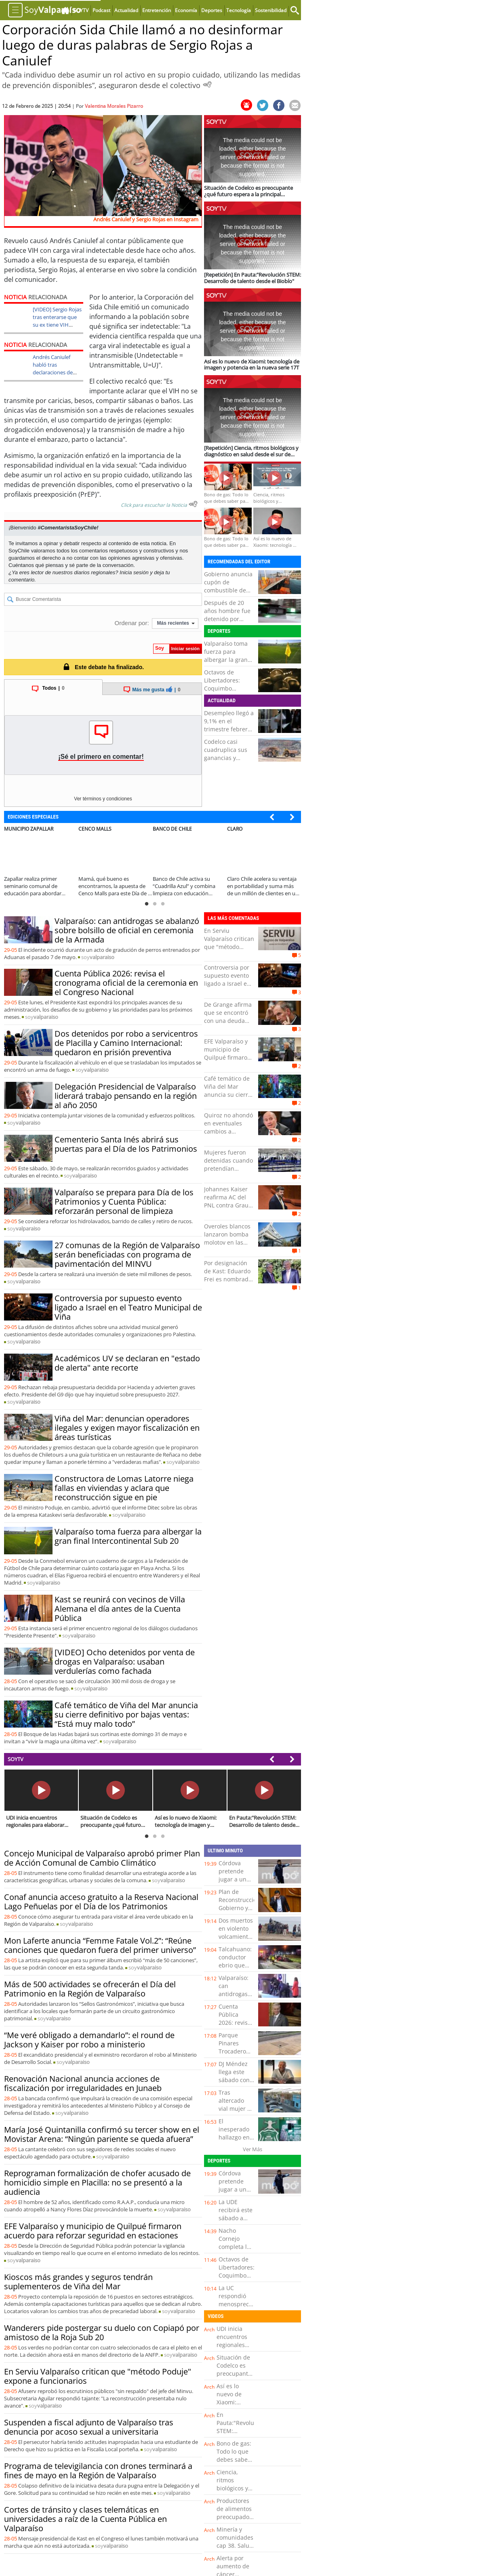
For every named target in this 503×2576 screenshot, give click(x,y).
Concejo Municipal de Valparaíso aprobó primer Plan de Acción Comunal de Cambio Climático (102, 1858)
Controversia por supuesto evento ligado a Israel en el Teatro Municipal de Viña (128, 1307)
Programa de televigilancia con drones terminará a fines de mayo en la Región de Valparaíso (98, 2471)
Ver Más (252, 2149)
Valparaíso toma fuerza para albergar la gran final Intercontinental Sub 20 (128, 1536)
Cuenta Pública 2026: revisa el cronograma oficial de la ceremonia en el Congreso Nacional (126, 982)
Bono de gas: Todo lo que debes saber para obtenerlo (234, 2459)
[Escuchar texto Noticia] (193, 504)
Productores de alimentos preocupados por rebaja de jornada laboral (235, 2521)
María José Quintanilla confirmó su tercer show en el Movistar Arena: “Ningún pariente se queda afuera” (101, 2134)
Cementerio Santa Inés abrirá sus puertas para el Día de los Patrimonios (126, 1144)
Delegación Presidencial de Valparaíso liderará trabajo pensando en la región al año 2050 (126, 1096)
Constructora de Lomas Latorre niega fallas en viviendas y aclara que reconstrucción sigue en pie (124, 1488)
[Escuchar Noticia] (207, 84)
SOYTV (15, 1759)
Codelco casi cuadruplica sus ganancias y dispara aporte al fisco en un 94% (227, 758)
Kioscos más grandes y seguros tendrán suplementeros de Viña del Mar (78, 2282)
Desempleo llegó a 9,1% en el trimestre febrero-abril (229, 725)
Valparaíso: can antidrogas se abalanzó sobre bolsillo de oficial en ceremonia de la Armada (127, 930)
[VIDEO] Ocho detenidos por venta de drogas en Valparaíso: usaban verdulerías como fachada (125, 1661)
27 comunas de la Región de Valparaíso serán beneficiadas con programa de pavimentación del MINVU (127, 1254)
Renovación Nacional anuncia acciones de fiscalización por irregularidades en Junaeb (83, 2083)
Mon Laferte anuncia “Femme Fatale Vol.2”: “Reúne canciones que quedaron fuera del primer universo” (100, 1945)
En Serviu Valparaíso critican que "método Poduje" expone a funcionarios (229, 947)
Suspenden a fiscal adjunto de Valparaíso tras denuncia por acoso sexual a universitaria (88, 2427)
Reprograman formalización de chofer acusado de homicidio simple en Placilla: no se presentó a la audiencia (97, 2182)
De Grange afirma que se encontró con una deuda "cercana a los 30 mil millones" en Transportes (228, 1025)
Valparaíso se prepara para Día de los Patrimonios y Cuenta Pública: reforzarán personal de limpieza (124, 1201)
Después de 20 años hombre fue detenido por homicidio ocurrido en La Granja (227, 623)
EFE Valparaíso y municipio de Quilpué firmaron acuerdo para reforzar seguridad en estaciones (92, 2231)
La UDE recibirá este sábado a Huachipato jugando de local (236, 2222)
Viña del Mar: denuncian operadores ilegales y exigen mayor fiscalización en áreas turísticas (127, 1427)
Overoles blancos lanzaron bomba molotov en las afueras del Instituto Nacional (228, 1242)
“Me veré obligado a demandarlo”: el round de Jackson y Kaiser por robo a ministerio (89, 2040)
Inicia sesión (134, 572)
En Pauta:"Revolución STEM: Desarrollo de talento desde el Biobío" (241, 2435)
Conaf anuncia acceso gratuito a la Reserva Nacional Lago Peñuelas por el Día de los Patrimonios (101, 1902)
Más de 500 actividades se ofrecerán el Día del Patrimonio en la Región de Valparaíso (90, 1989)
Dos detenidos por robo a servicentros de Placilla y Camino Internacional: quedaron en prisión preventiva (126, 1043)
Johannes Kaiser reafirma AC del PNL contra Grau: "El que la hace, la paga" (228, 1205)
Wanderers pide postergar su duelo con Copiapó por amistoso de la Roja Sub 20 (101, 2332)
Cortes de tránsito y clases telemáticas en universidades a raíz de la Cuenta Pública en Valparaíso (85, 2519)
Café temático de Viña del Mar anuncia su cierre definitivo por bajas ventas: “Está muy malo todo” (126, 1714)
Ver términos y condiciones (103, 799)
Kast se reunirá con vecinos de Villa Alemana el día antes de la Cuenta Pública (120, 1608)
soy (97, 957)
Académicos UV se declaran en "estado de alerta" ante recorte (127, 1363)
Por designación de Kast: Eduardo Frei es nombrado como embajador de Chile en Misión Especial (228, 1283)
